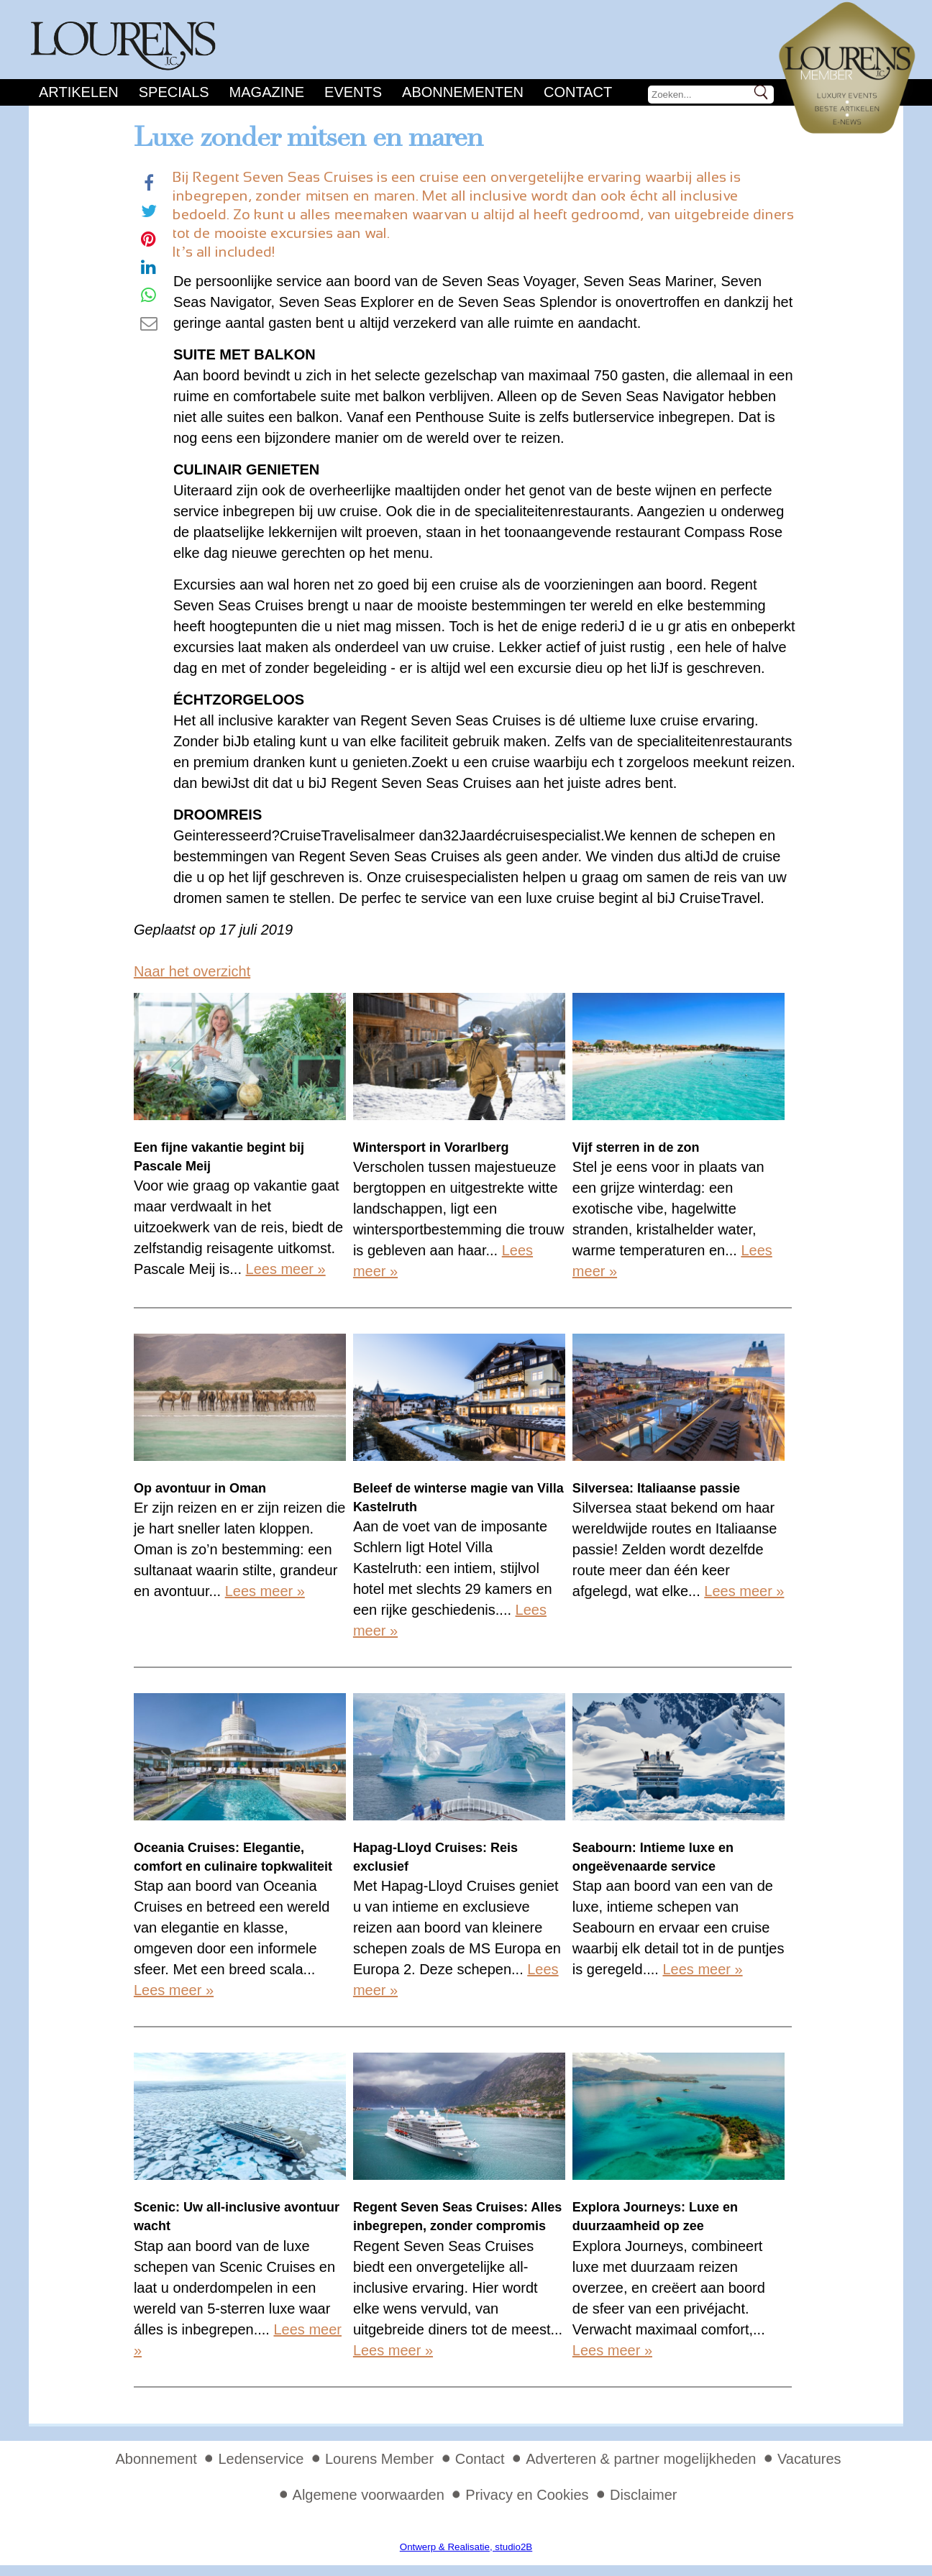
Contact (578, 92)
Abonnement (155, 2459)
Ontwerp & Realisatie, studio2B (466, 2546)
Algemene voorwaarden (368, 2495)
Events (353, 92)
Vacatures (809, 2459)
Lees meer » (286, 1269)
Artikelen (79, 92)
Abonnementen (463, 92)
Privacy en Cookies (526, 2495)
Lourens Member (379, 2459)
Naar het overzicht (192, 971)
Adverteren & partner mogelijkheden (641, 2459)
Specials (174, 92)
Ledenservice (260, 2459)
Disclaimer (643, 2495)
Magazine (266, 92)
